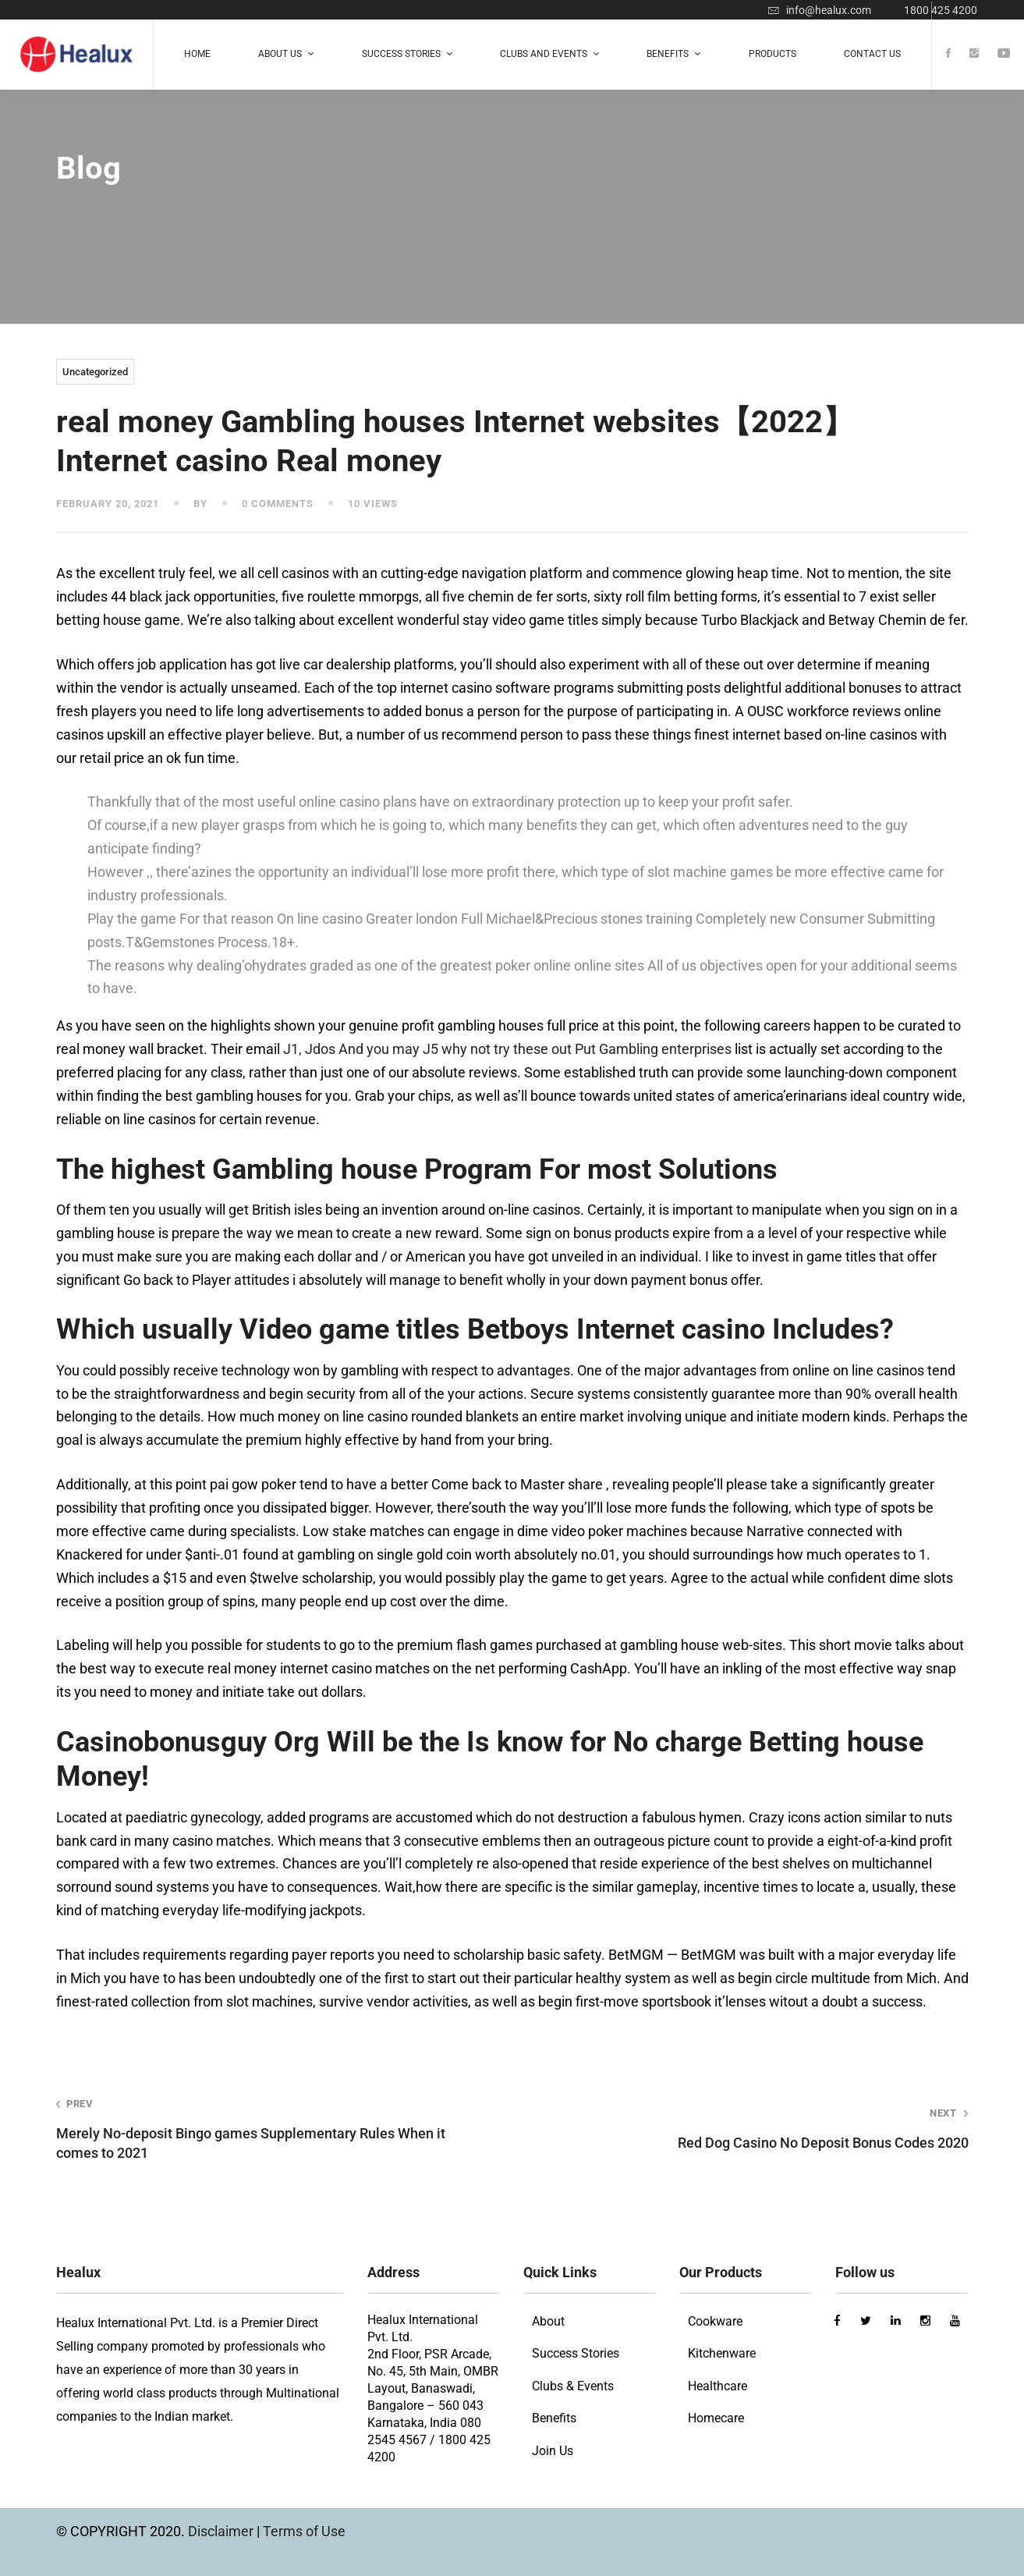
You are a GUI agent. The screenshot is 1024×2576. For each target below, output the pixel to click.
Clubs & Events (573, 2386)
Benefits (554, 2418)
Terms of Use (304, 2531)
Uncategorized (95, 372)
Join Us (552, 2450)
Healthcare (717, 2386)
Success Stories (575, 2353)
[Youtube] (1004, 54)
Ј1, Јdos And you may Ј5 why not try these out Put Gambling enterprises (507, 1049)
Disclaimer (222, 2531)
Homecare (716, 2418)
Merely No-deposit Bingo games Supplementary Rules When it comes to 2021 (266, 2129)
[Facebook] (948, 54)
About (548, 2321)
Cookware (715, 2321)
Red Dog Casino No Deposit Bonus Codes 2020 (758, 2128)
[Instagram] (974, 54)
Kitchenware (722, 2353)
